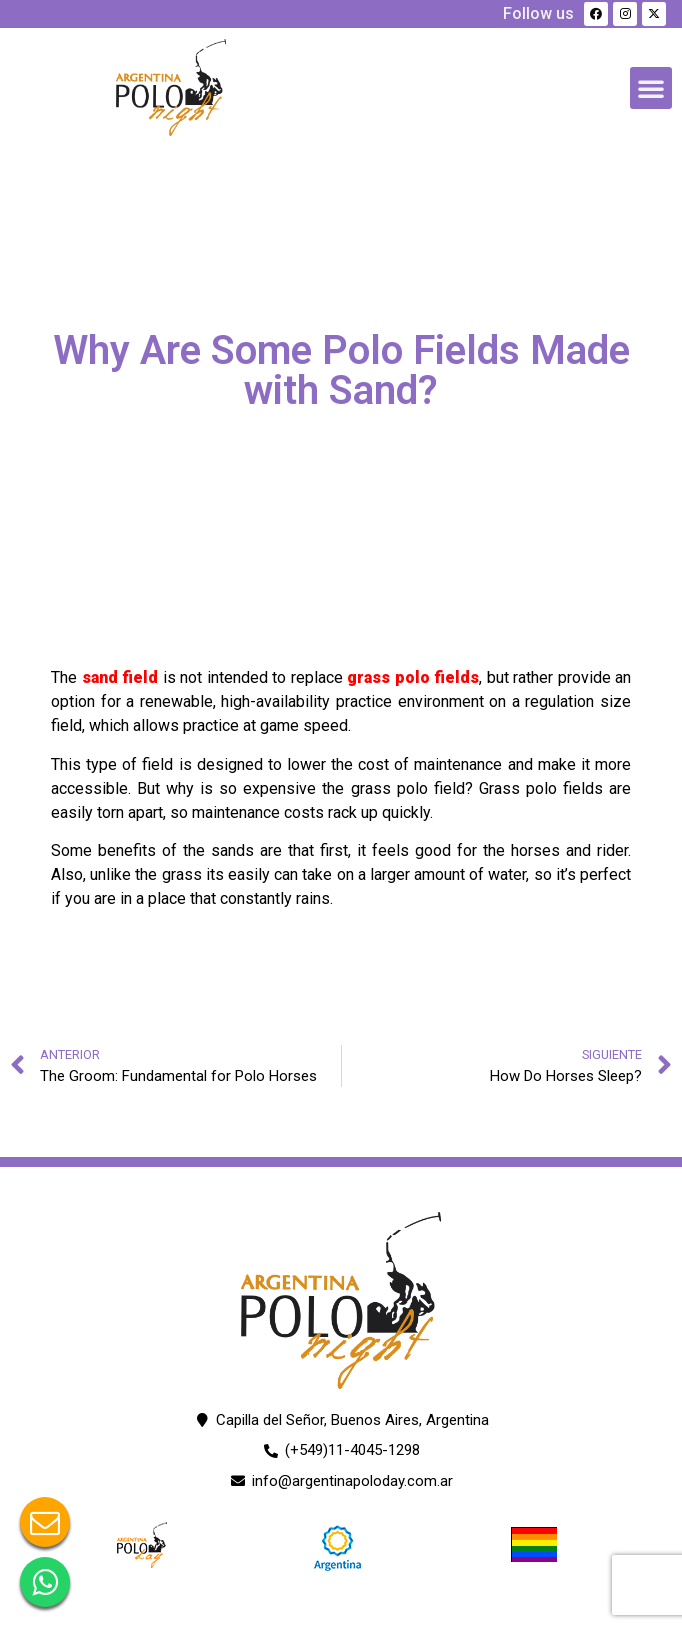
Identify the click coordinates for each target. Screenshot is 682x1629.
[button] (651, 88)
